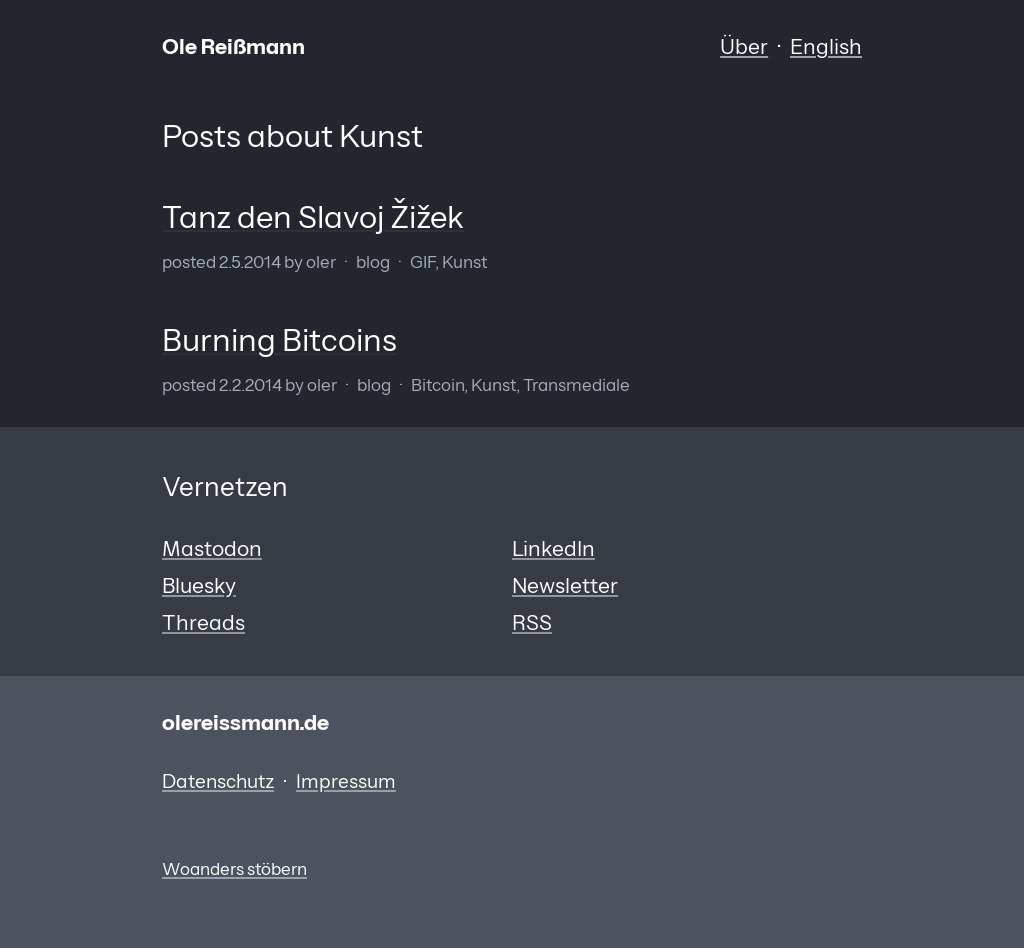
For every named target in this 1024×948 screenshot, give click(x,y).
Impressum (346, 781)
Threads (203, 622)
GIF (422, 262)
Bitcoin (437, 385)
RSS (532, 622)
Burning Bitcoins (279, 340)
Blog (373, 262)
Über (744, 46)
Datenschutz (218, 781)
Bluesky (199, 585)
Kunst (464, 262)
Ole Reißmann (233, 46)
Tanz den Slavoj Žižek (313, 217)
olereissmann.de (245, 722)
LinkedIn (553, 548)
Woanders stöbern (234, 869)
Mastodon (212, 548)
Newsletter (565, 585)
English (826, 46)
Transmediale (576, 385)
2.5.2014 (250, 262)
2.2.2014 (250, 385)
